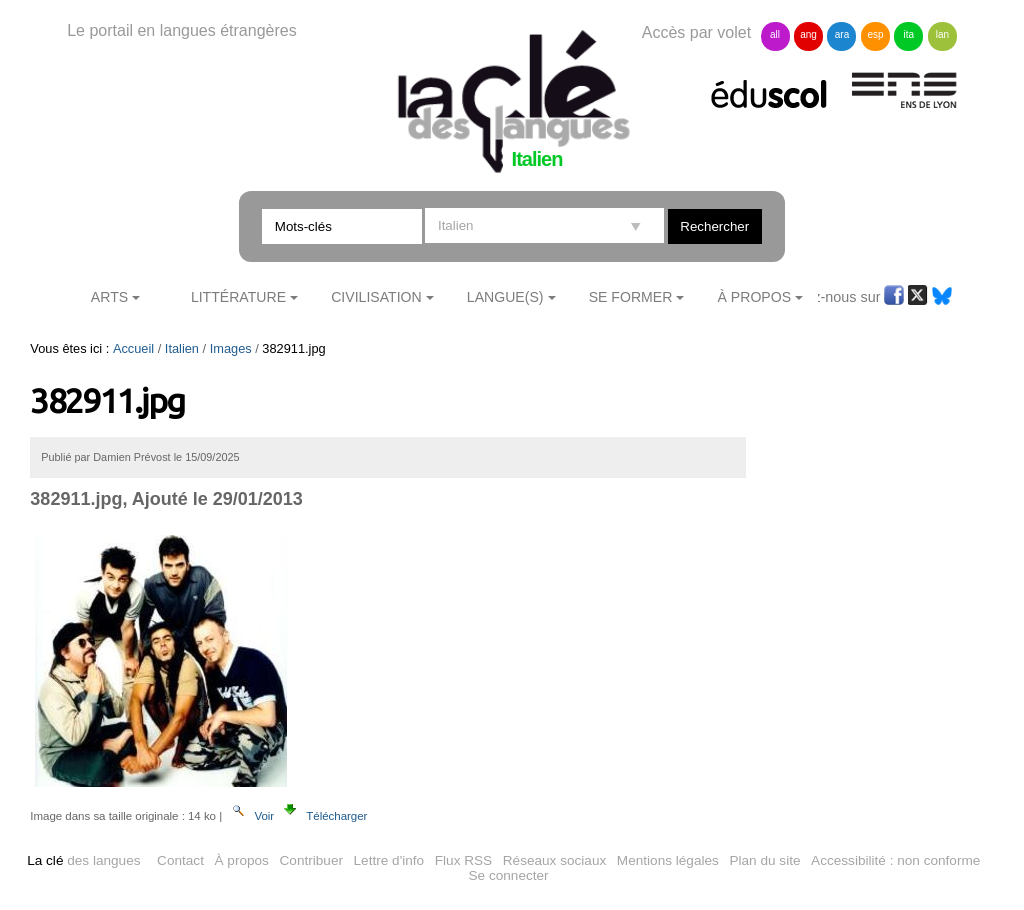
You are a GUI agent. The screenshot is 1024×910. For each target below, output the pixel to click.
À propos (242, 860)
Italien (182, 348)
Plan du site (764, 860)
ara (842, 34)
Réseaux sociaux (555, 860)
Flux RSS (463, 860)
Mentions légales (668, 860)
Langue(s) (505, 297)
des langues (83, 860)
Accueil (133, 348)
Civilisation (376, 297)
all (775, 34)
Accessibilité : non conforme (895, 860)
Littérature (238, 297)
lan (942, 34)
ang (808, 34)
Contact (180, 860)
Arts (109, 297)
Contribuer (311, 860)
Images (231, 348)
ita (909, 34)
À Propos (755, 297)
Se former (631, 297)
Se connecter (509, 875)
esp (875, 34)
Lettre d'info (389, 860)
